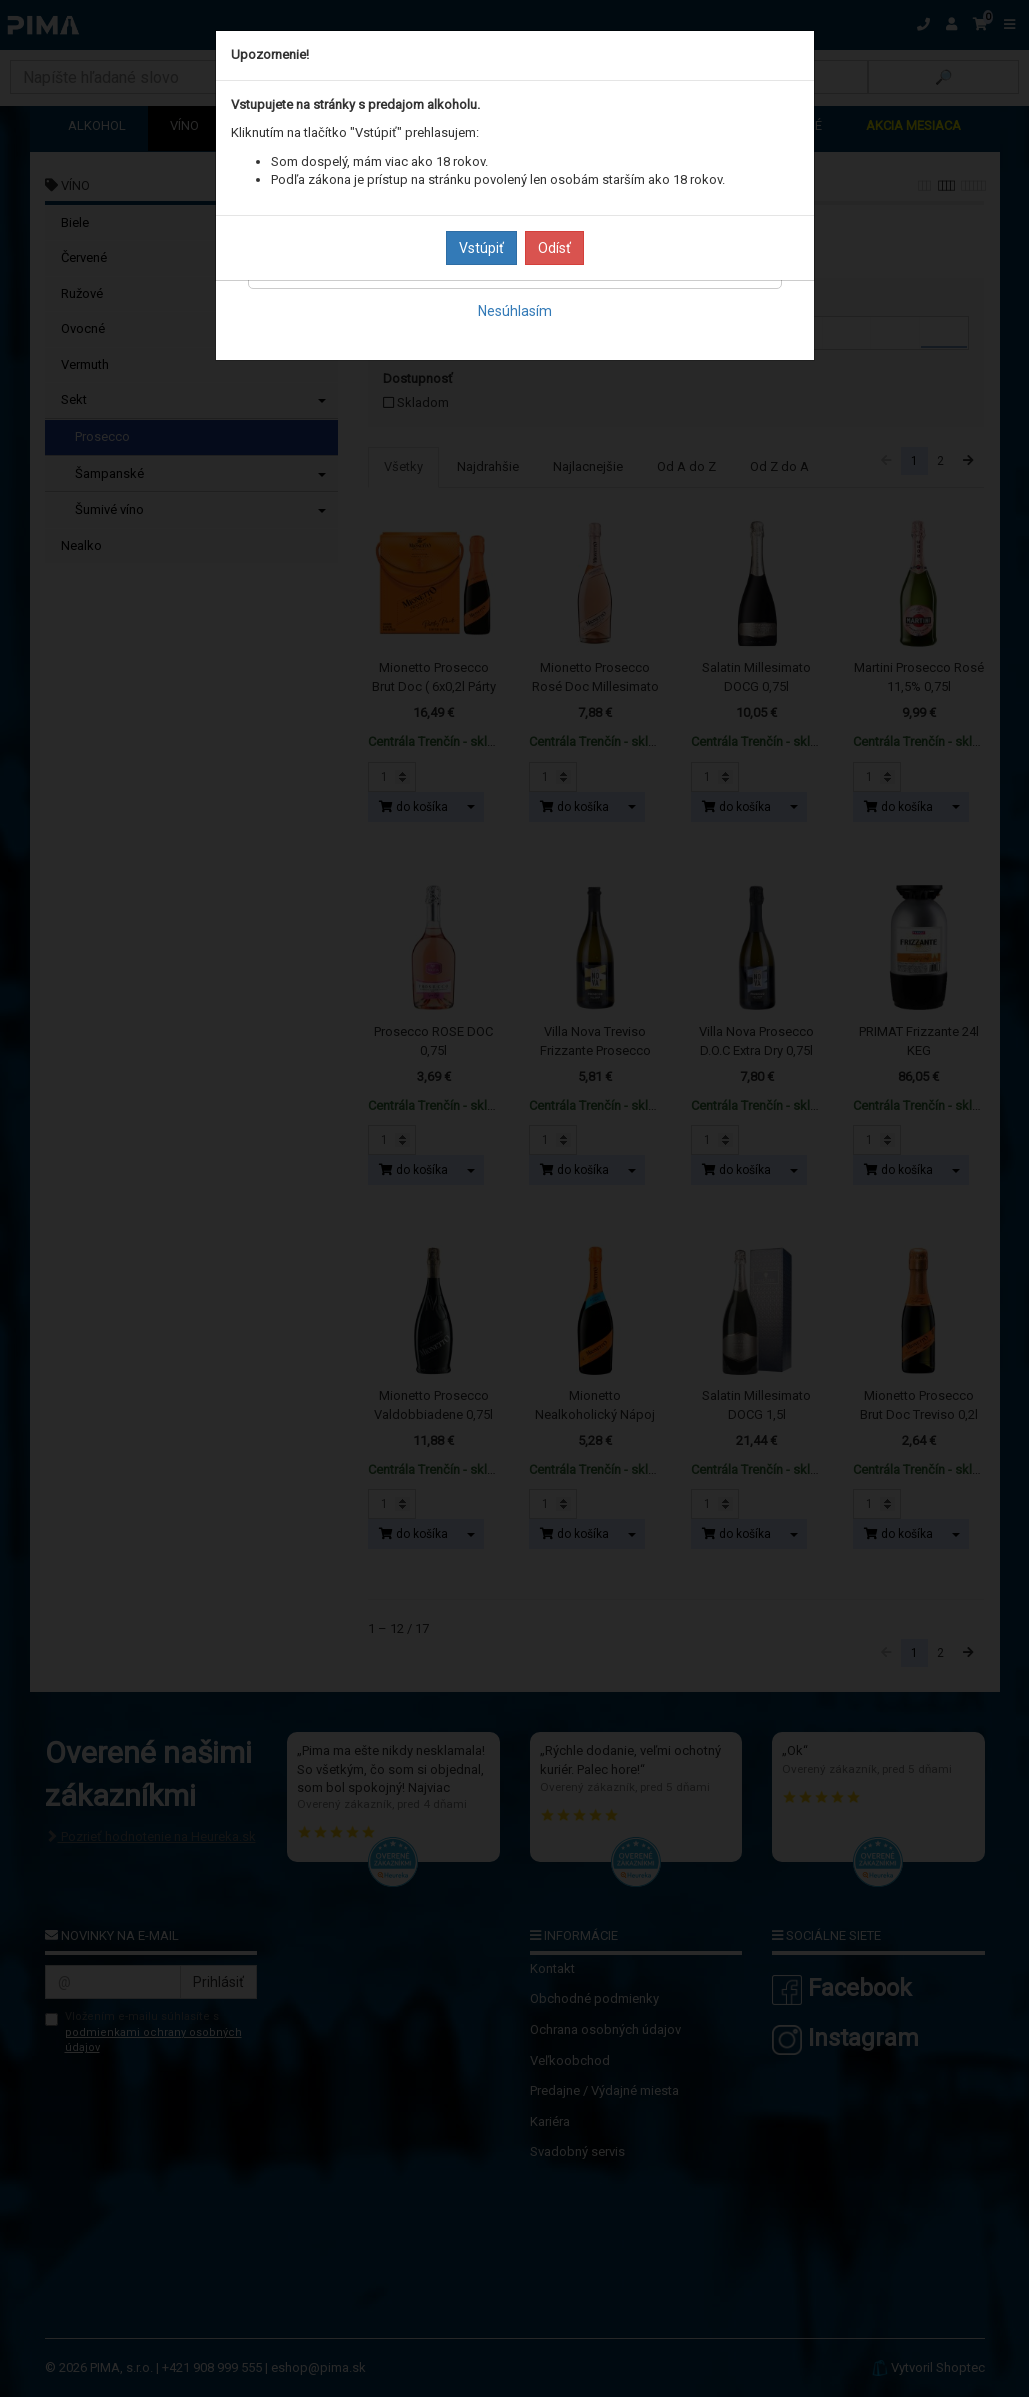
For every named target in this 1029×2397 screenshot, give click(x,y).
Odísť (554, 248)
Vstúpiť (481, 248)
